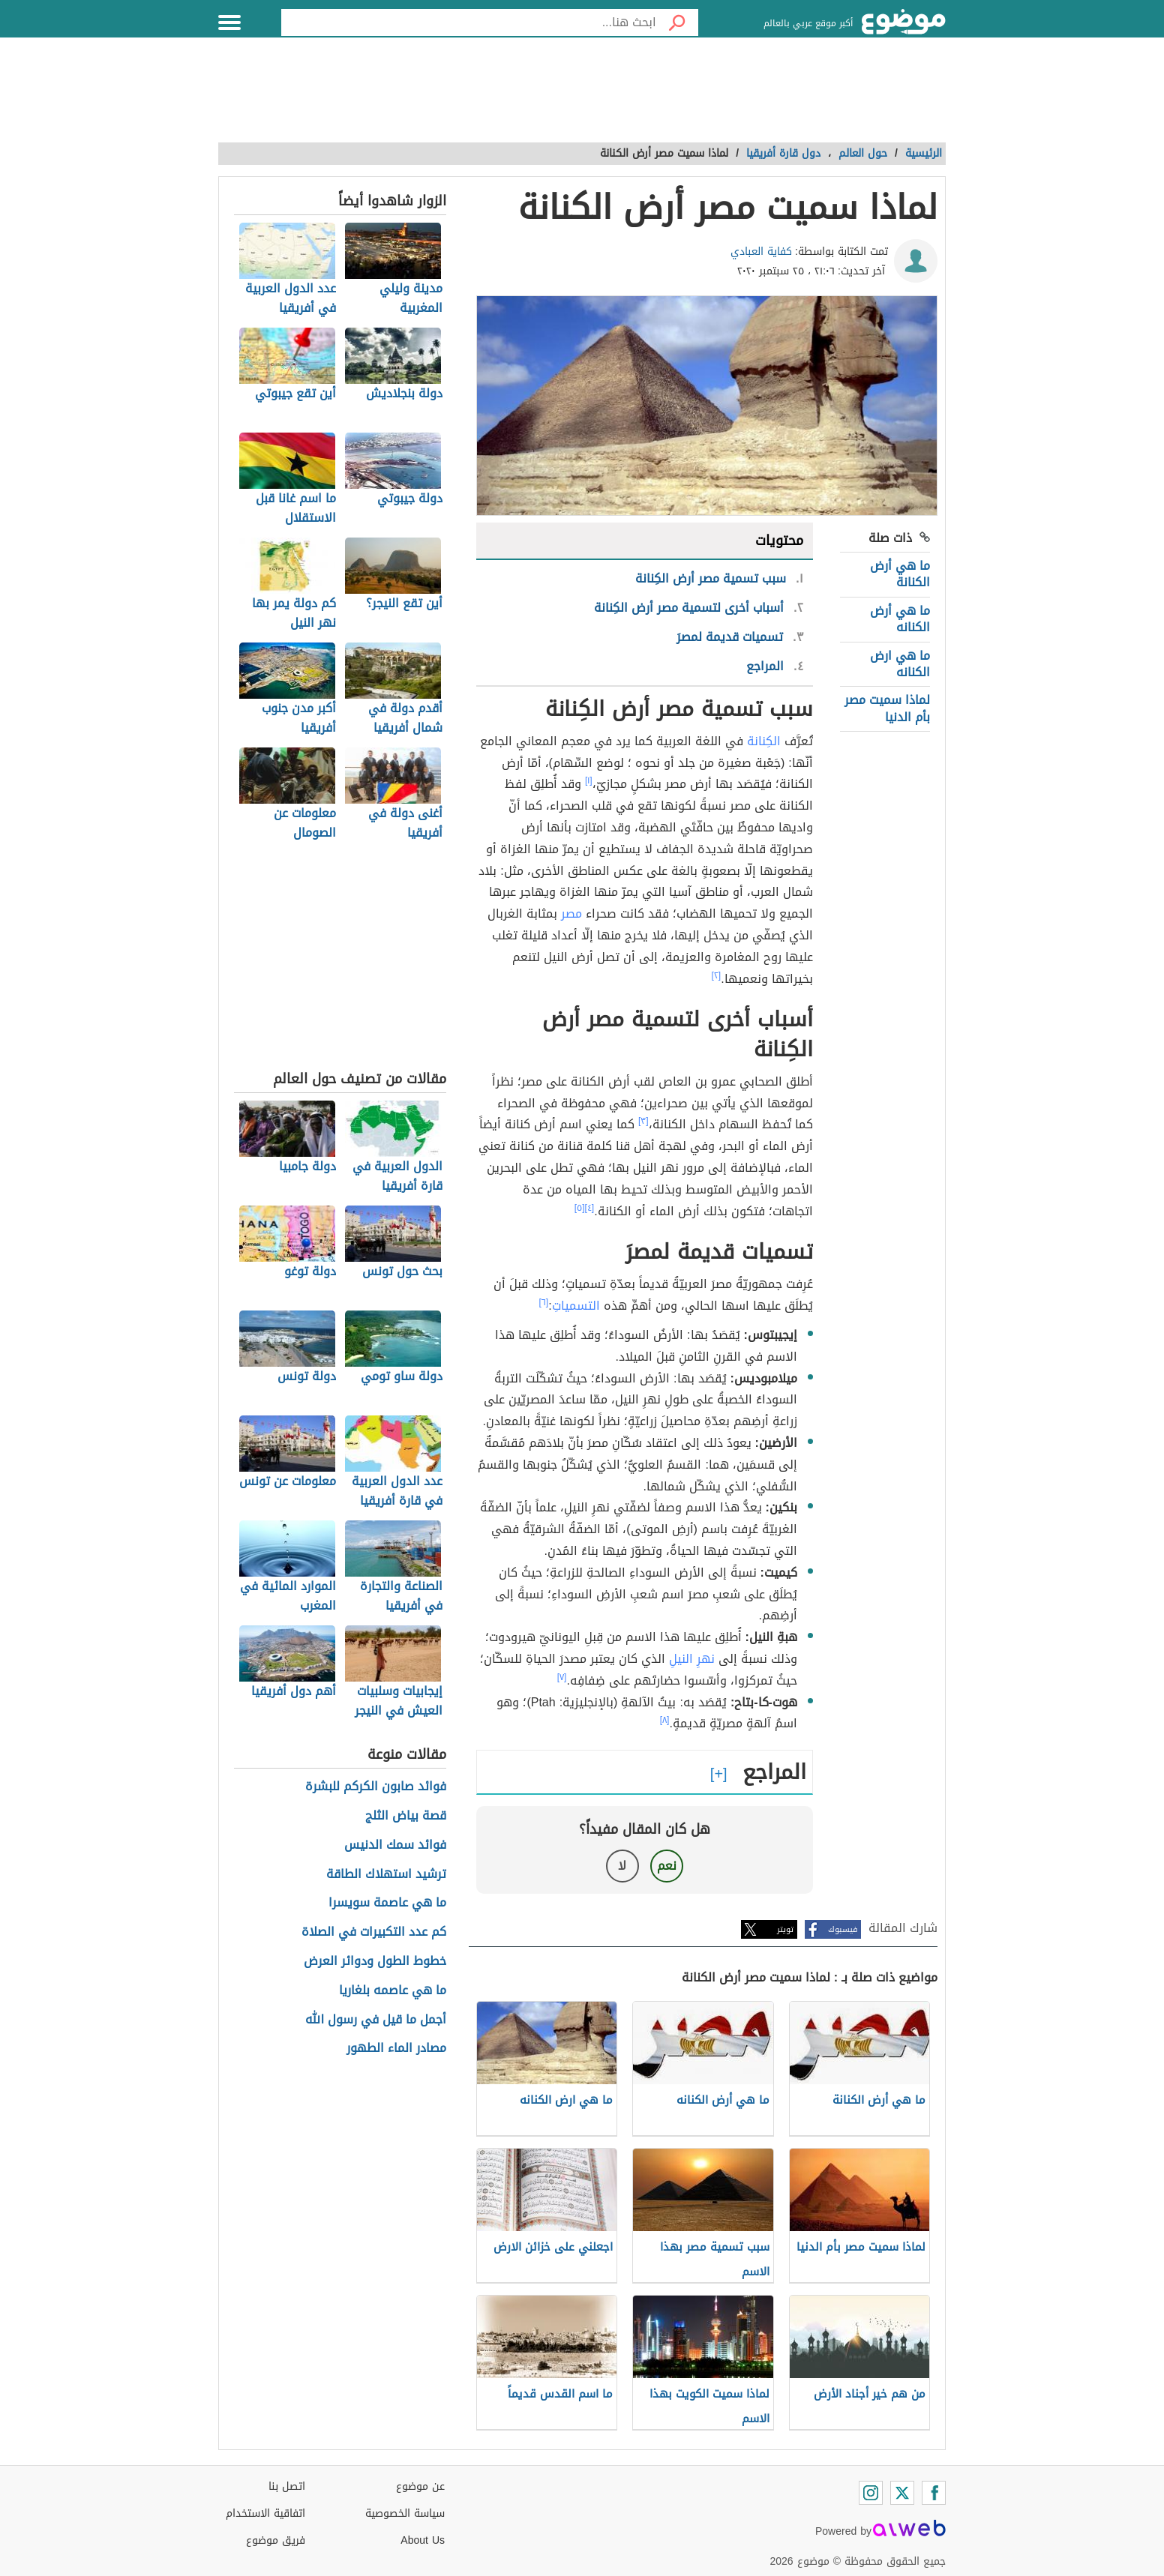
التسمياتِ (576, 1305)
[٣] (643, 1121)
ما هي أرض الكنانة (900, 574)
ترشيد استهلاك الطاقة (386, 1875)
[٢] (717, 975)
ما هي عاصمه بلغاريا (392, 1991)
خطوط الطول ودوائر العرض (375, 1961)
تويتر (785, 1929)
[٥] (579, 1208)
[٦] (544, 1302)
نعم (666, 1865)
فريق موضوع (275, 2540)
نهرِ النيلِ (692, 1658)
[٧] (562, 1677)
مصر (571, 913)
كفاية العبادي (761, 251)
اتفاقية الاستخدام (265, 2513)
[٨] (665, 1720)
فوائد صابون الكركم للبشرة (375, 1787)
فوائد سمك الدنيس (395, 1845)
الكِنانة (764, 741)
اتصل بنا (286, 2486)
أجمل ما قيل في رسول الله (375, 2020)
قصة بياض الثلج (405, 1816)
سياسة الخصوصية (405, 2513)
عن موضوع (420, 2486)
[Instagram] (871, 2493)
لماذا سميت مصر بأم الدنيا (887, 708)
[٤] (590, 1208)
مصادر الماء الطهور (396, 2048)
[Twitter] (902, 2493)
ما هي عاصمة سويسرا (387, 1903)
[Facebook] (934, 2493)
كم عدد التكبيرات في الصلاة (374, 1932)
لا (622, 1865)
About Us (422, 2540)
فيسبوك (842, 1929)
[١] (588, 780)
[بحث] (677, 22)
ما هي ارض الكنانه (900, 664)
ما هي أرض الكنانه (900, 619)
